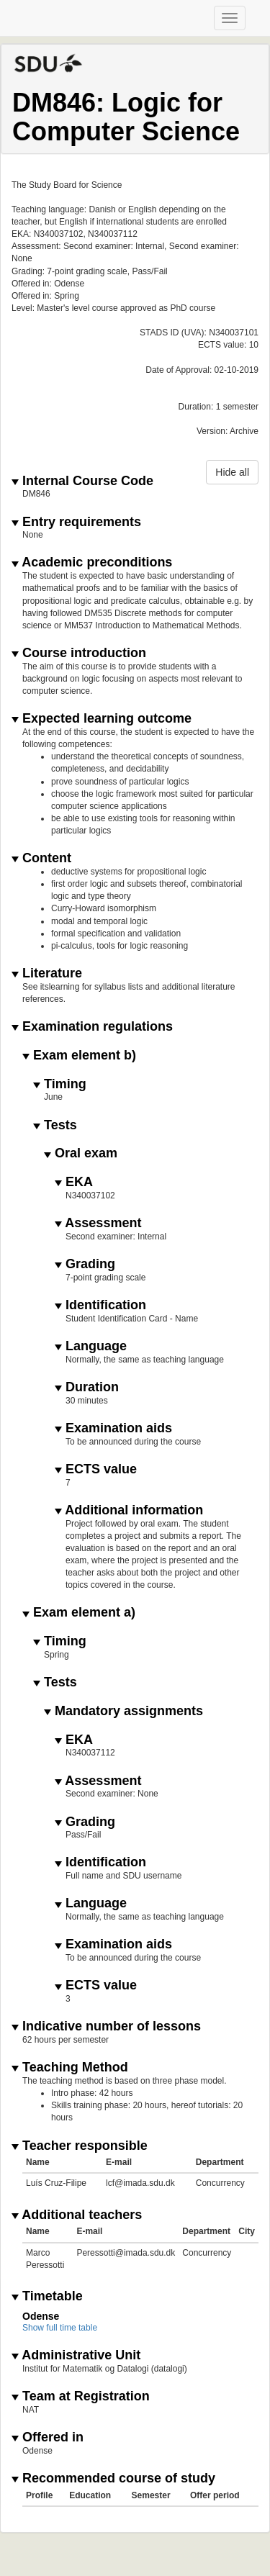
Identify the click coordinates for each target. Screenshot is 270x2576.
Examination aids (113, 1428)
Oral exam (80, 1153)
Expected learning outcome (102, 719)
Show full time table (59, 2328)
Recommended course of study (113, 2478)
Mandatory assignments (123, 1711)
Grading (85, 1264)
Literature (47, 973)
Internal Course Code (82, 481)
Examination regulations (92, 1027)
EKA (74, 1182)
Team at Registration (81, 2396)
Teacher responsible (80, 2146)
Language (91, 1346)
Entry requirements (76, 522)
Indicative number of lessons (106, 2026)
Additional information (129, 1510)
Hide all (232, 472)
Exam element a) (78, 1612)
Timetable (47, 2296)
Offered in (48, 2437)
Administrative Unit (76, 2355)
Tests (55, 1125)
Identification (100, 1305)
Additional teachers (77, 2215)
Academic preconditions (92, 562)
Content (41, 858)
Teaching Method (70, 2067)
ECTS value (96, 1469)
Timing (59, 1084)
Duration (87, 1387)
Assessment (98, 1223)
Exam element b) (79, 1055)
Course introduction (79, 653)
